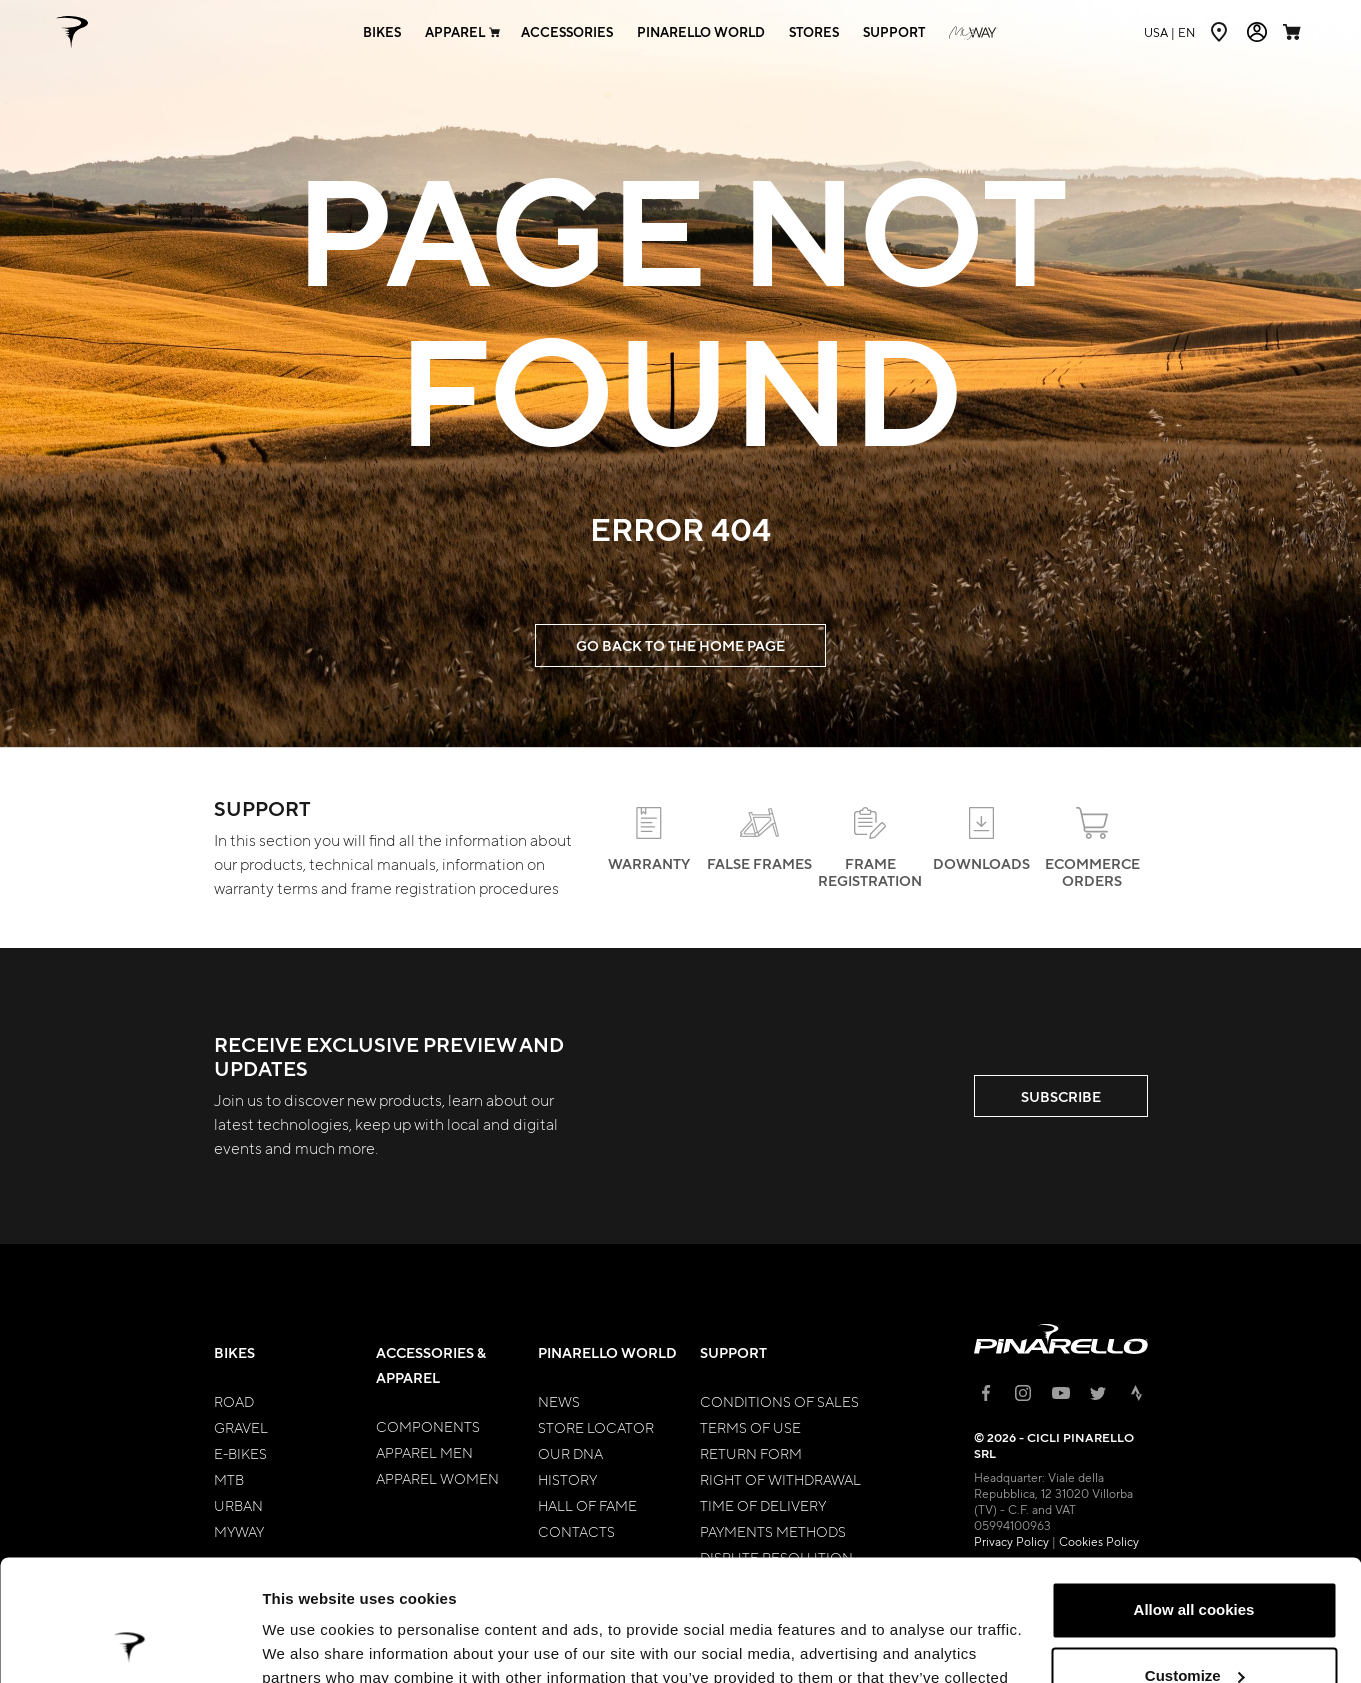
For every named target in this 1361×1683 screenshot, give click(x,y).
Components (428, 1426)
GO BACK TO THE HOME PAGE (680, 645)
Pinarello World (607, 1352)
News (559, 1401)
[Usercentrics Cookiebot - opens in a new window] (129, 1644)
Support (733, 1352)
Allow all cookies (1194, 1496)
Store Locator (596, 1427)
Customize (1195, 1561)
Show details (308, 1643)
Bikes (234, 1352)
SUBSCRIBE (1061, 1096)
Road (234, 1401)
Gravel (241, 1427)
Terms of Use (750, 1427)
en (1169, 32)
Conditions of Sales (779, 1401)
